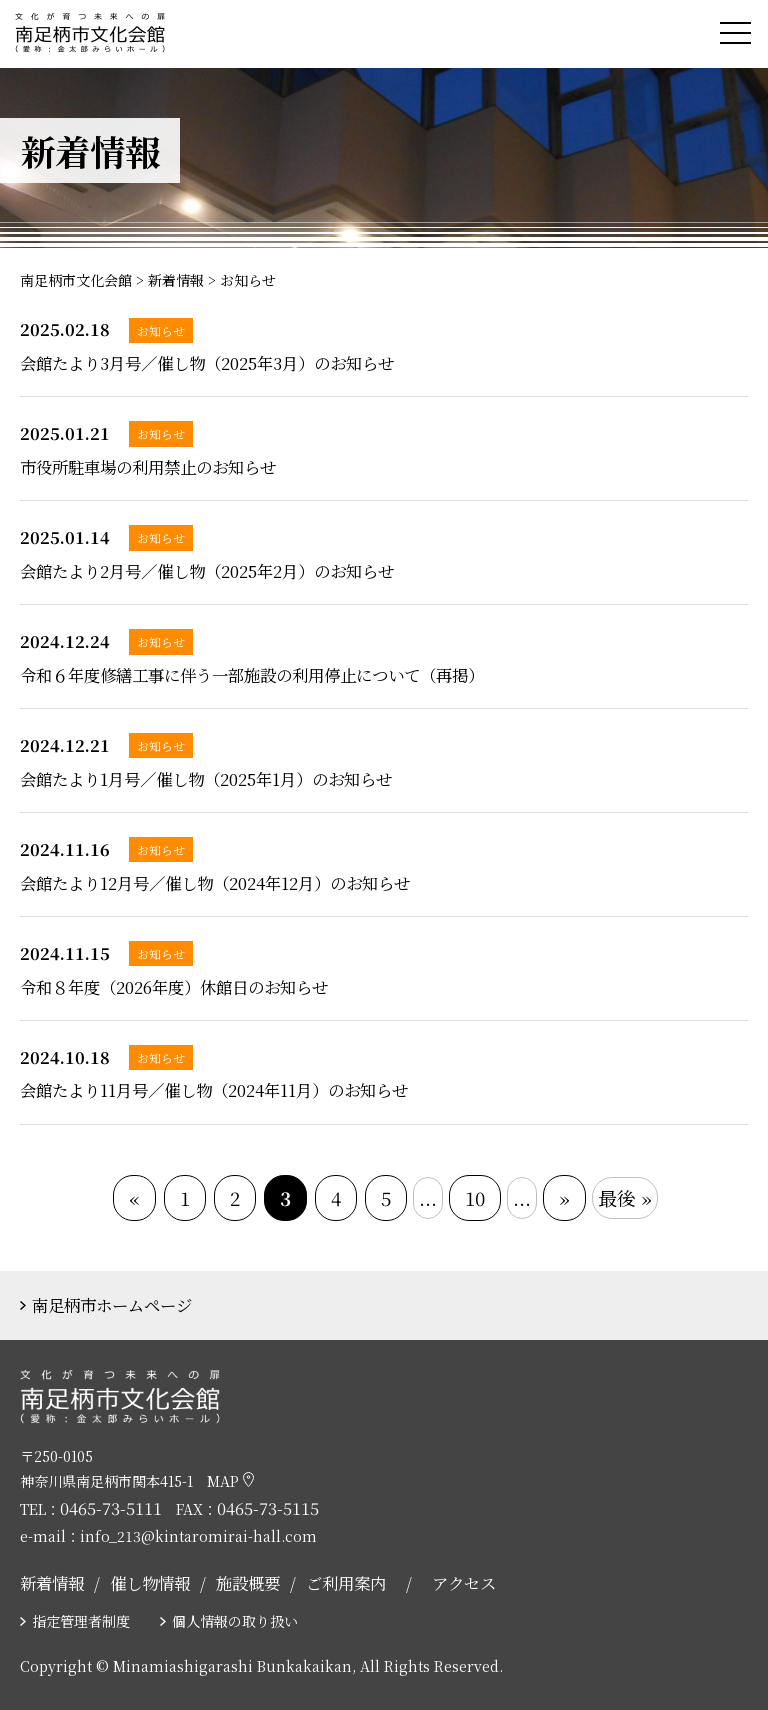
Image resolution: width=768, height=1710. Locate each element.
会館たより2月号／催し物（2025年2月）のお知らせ (207, 571)
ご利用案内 (346, 1583)
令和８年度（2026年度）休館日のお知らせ (174, 987)
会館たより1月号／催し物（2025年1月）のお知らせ (206, 779)
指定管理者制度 (81, 1621)
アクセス (464, 1583)
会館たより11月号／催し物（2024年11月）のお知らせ (214, 1090)
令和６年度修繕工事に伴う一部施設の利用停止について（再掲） (252, 675)
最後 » (625, 1197)
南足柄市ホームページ (112, 1305)
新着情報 (52, 1583)
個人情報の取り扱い (235, 1621)
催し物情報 (150, 1583)
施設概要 (248, 1583)
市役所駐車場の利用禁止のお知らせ (148, 467)
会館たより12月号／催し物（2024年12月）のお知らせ (215, 883)
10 (475, 1197)
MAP (230, 1481)
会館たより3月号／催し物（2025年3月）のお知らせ (207, 363)
